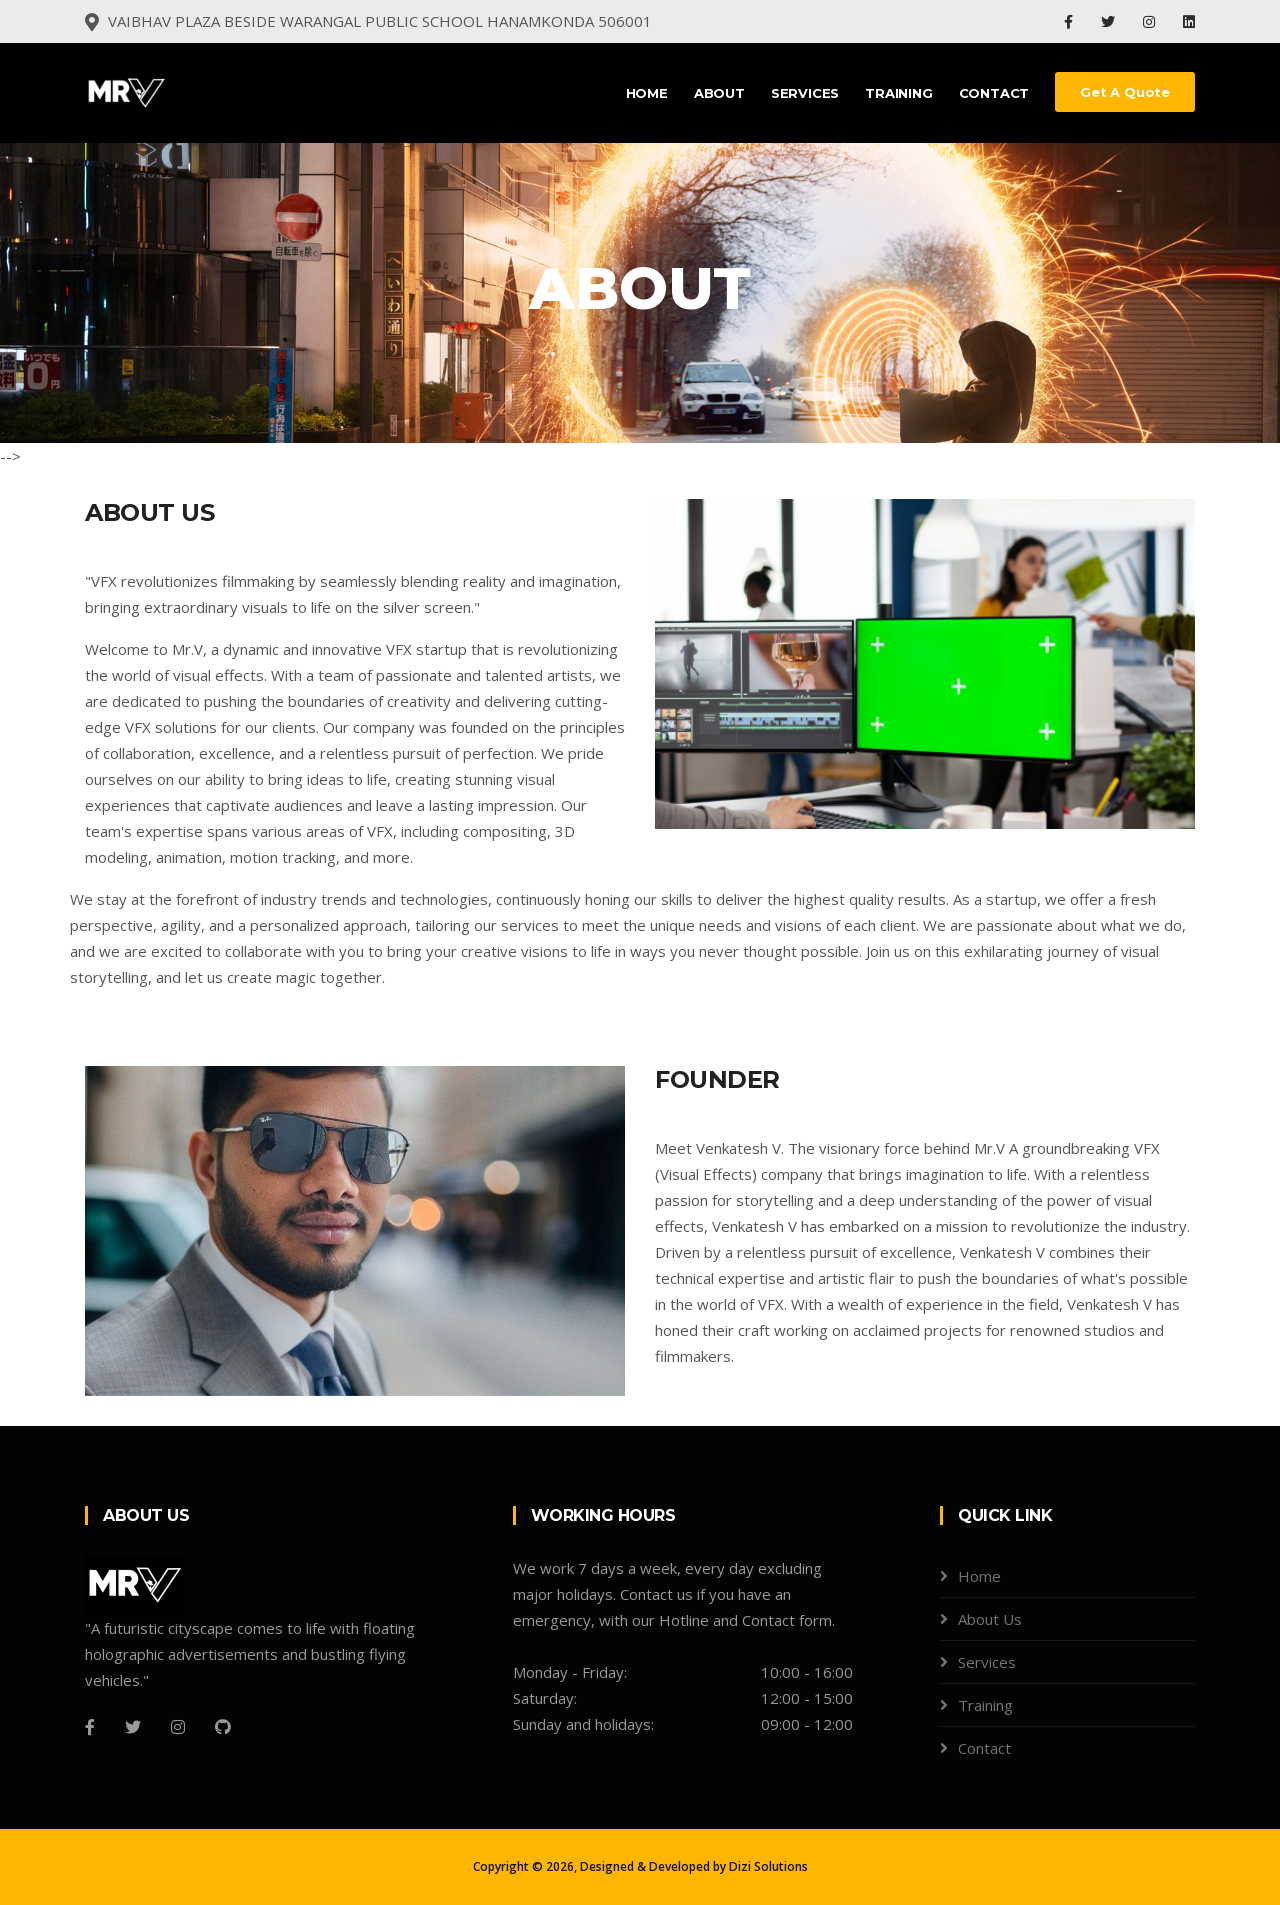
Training (898, 93)
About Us (990, 1619)
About (719, 93)
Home (647, 93)
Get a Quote (1125, 92)
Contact (994, 93)
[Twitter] (133, 1727)
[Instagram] (178, 1727)
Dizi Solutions (768, 1866)
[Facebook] (90, 1727)
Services (805, 93)
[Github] (223, 1727)
